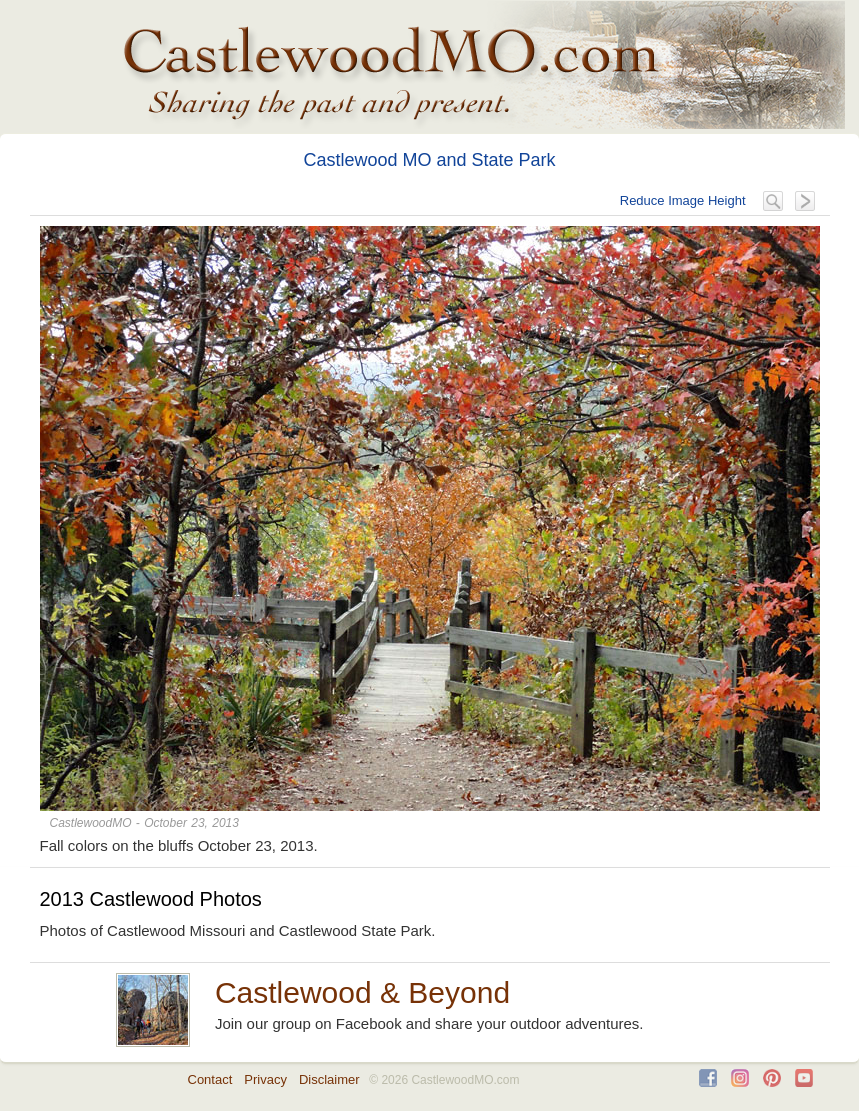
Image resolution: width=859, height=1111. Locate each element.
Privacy (265, 1079)
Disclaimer (329, 1079)
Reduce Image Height (683, 200)
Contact (210, 1079)
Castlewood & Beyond (362, 992)
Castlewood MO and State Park (429, 160)
